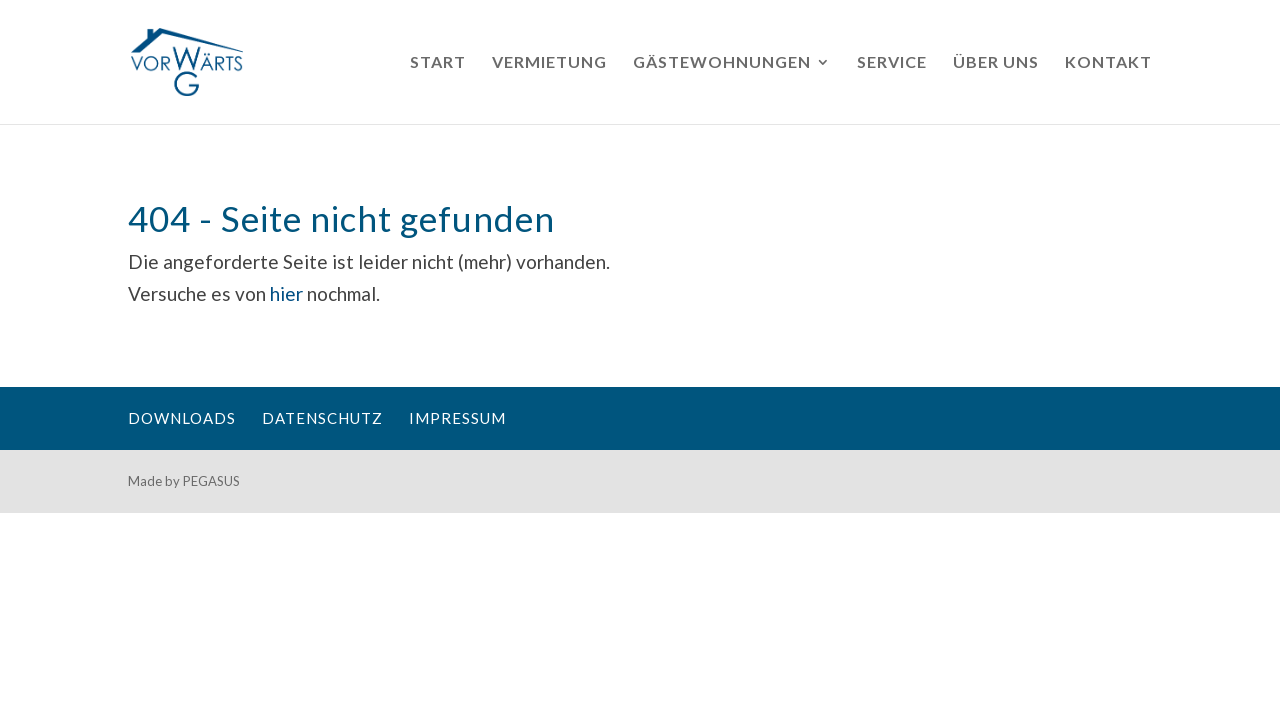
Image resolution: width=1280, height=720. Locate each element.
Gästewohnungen (722, 63)
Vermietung (549, 63)
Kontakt (1108, 63)
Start (438, 63)
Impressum (457, 418)
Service (892, 63)
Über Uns (996, 63)
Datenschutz (322, 418)
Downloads (182, 418)
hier (286, 293)
